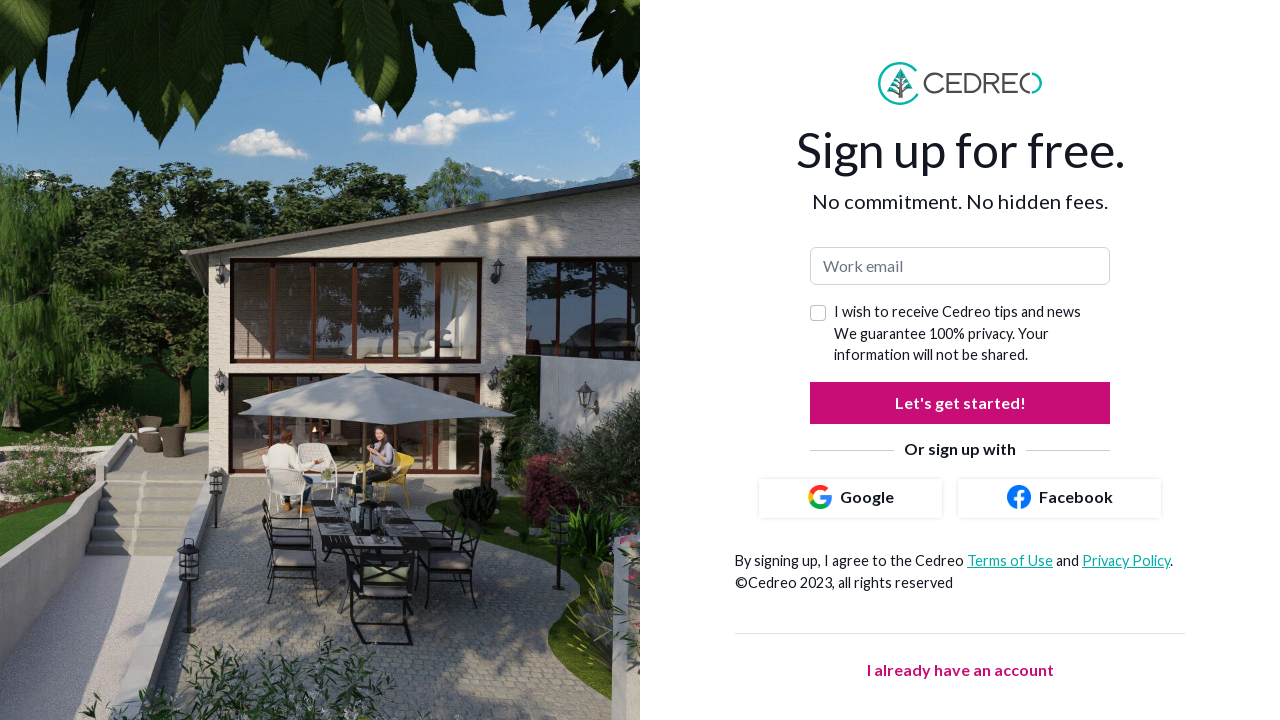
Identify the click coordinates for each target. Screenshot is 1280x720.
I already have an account (960, 669)
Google (851, 497)
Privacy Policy (1126, 560)
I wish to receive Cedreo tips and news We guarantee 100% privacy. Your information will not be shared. (957, 333)
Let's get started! (960, 402)
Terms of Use (1010, 560)
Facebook (1060, 497)
